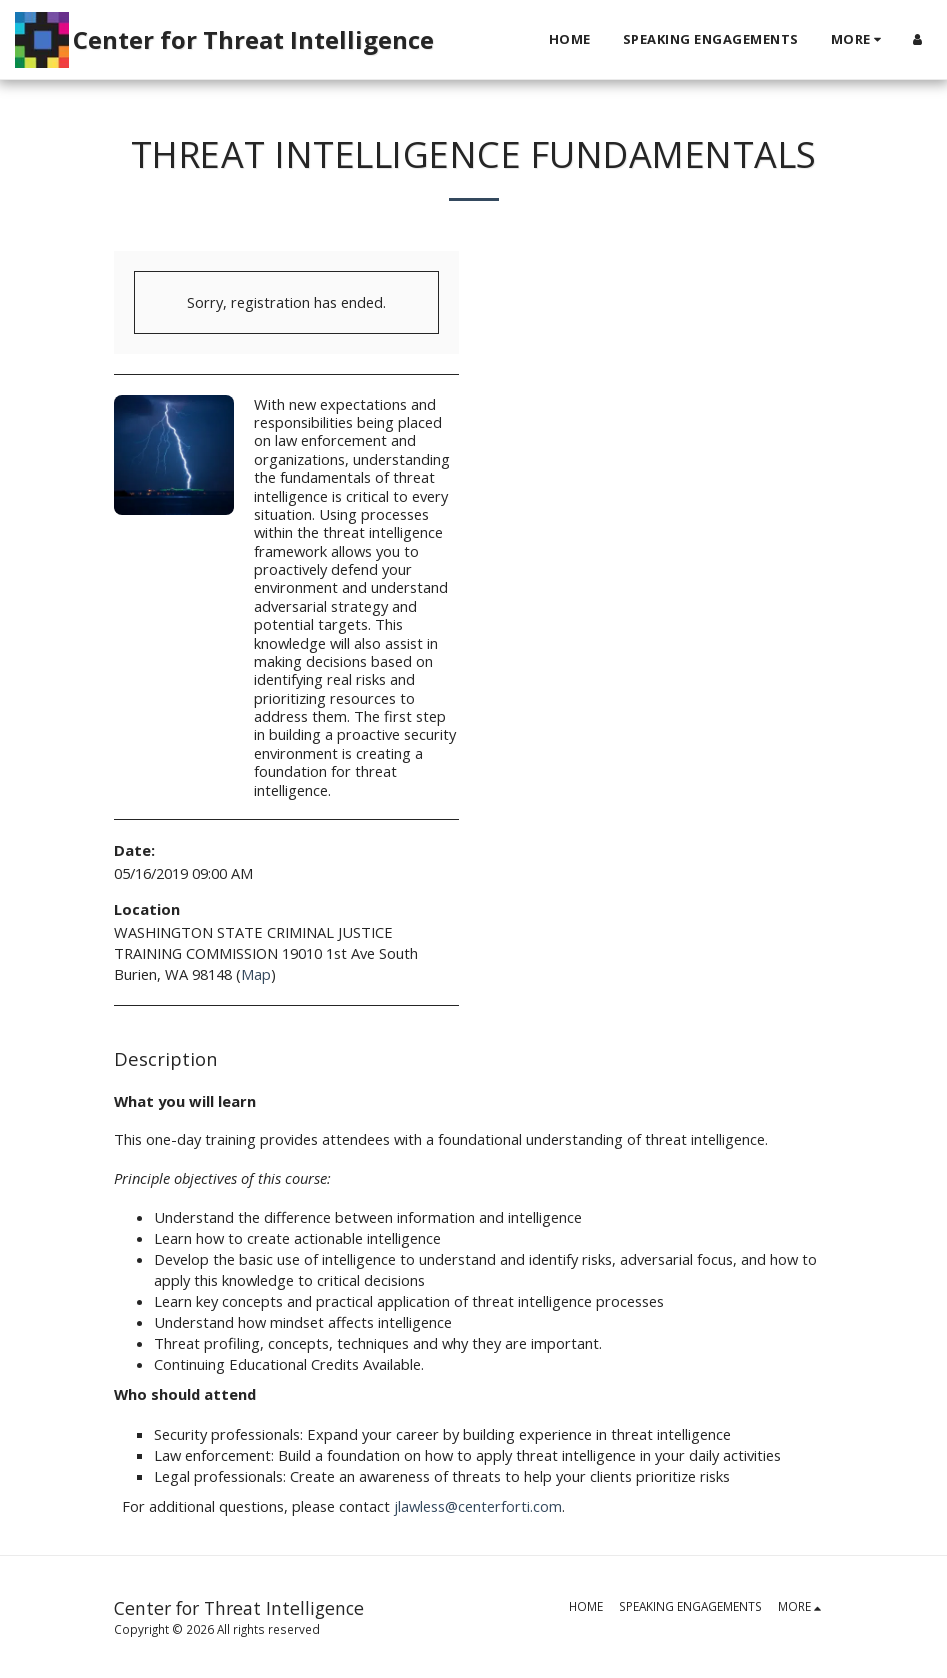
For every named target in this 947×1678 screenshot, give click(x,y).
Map (256, 974)
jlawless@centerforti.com (478, 1506)
